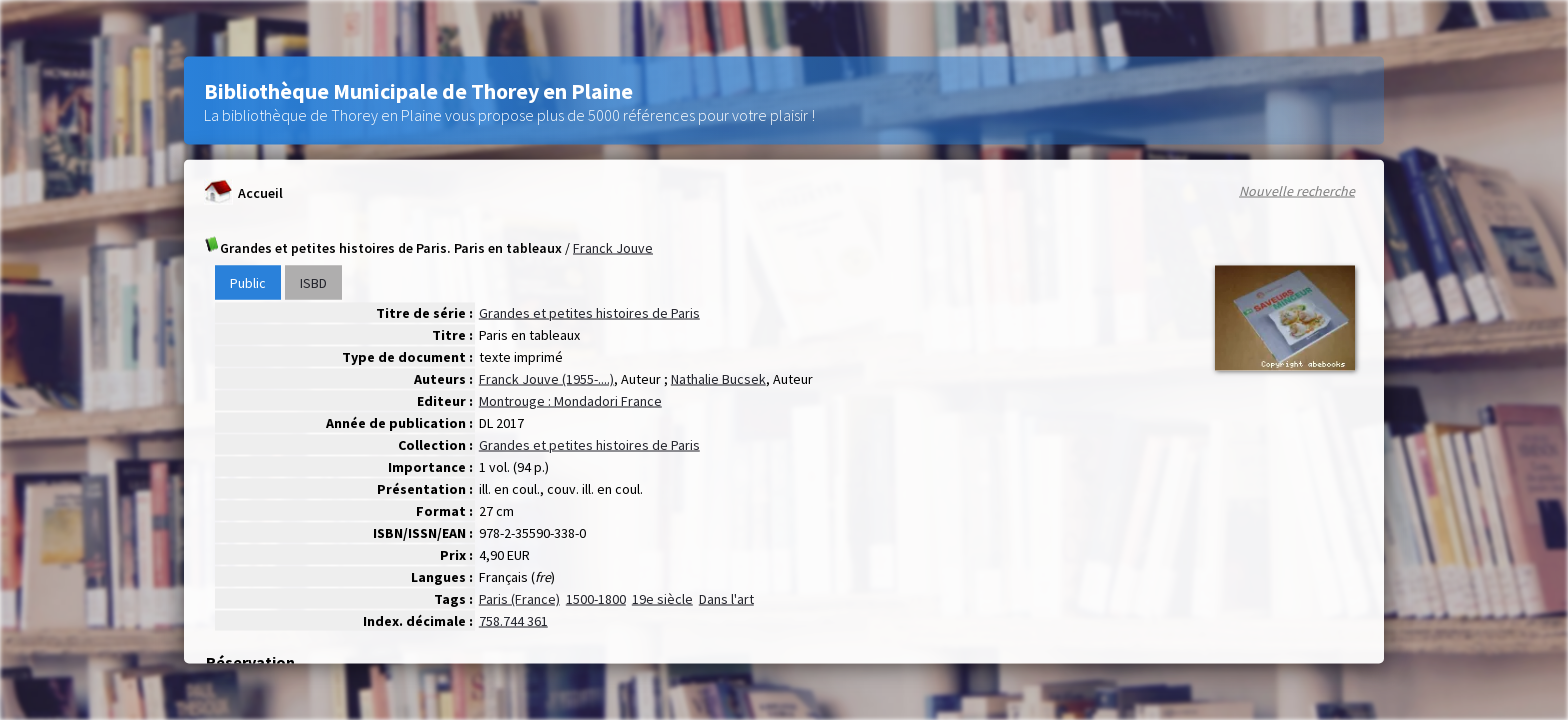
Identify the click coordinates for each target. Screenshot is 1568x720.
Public (248, 283)
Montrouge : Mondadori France (570, 401)
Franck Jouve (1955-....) (546, 379)
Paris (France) (519, 599)
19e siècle (662, 599)
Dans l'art (726, 599)
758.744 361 (513, 621)
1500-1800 (596, 599)
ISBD (313, 283)
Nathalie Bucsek (718, 379)
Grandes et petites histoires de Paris (589, 313)
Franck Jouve (613, 248)
